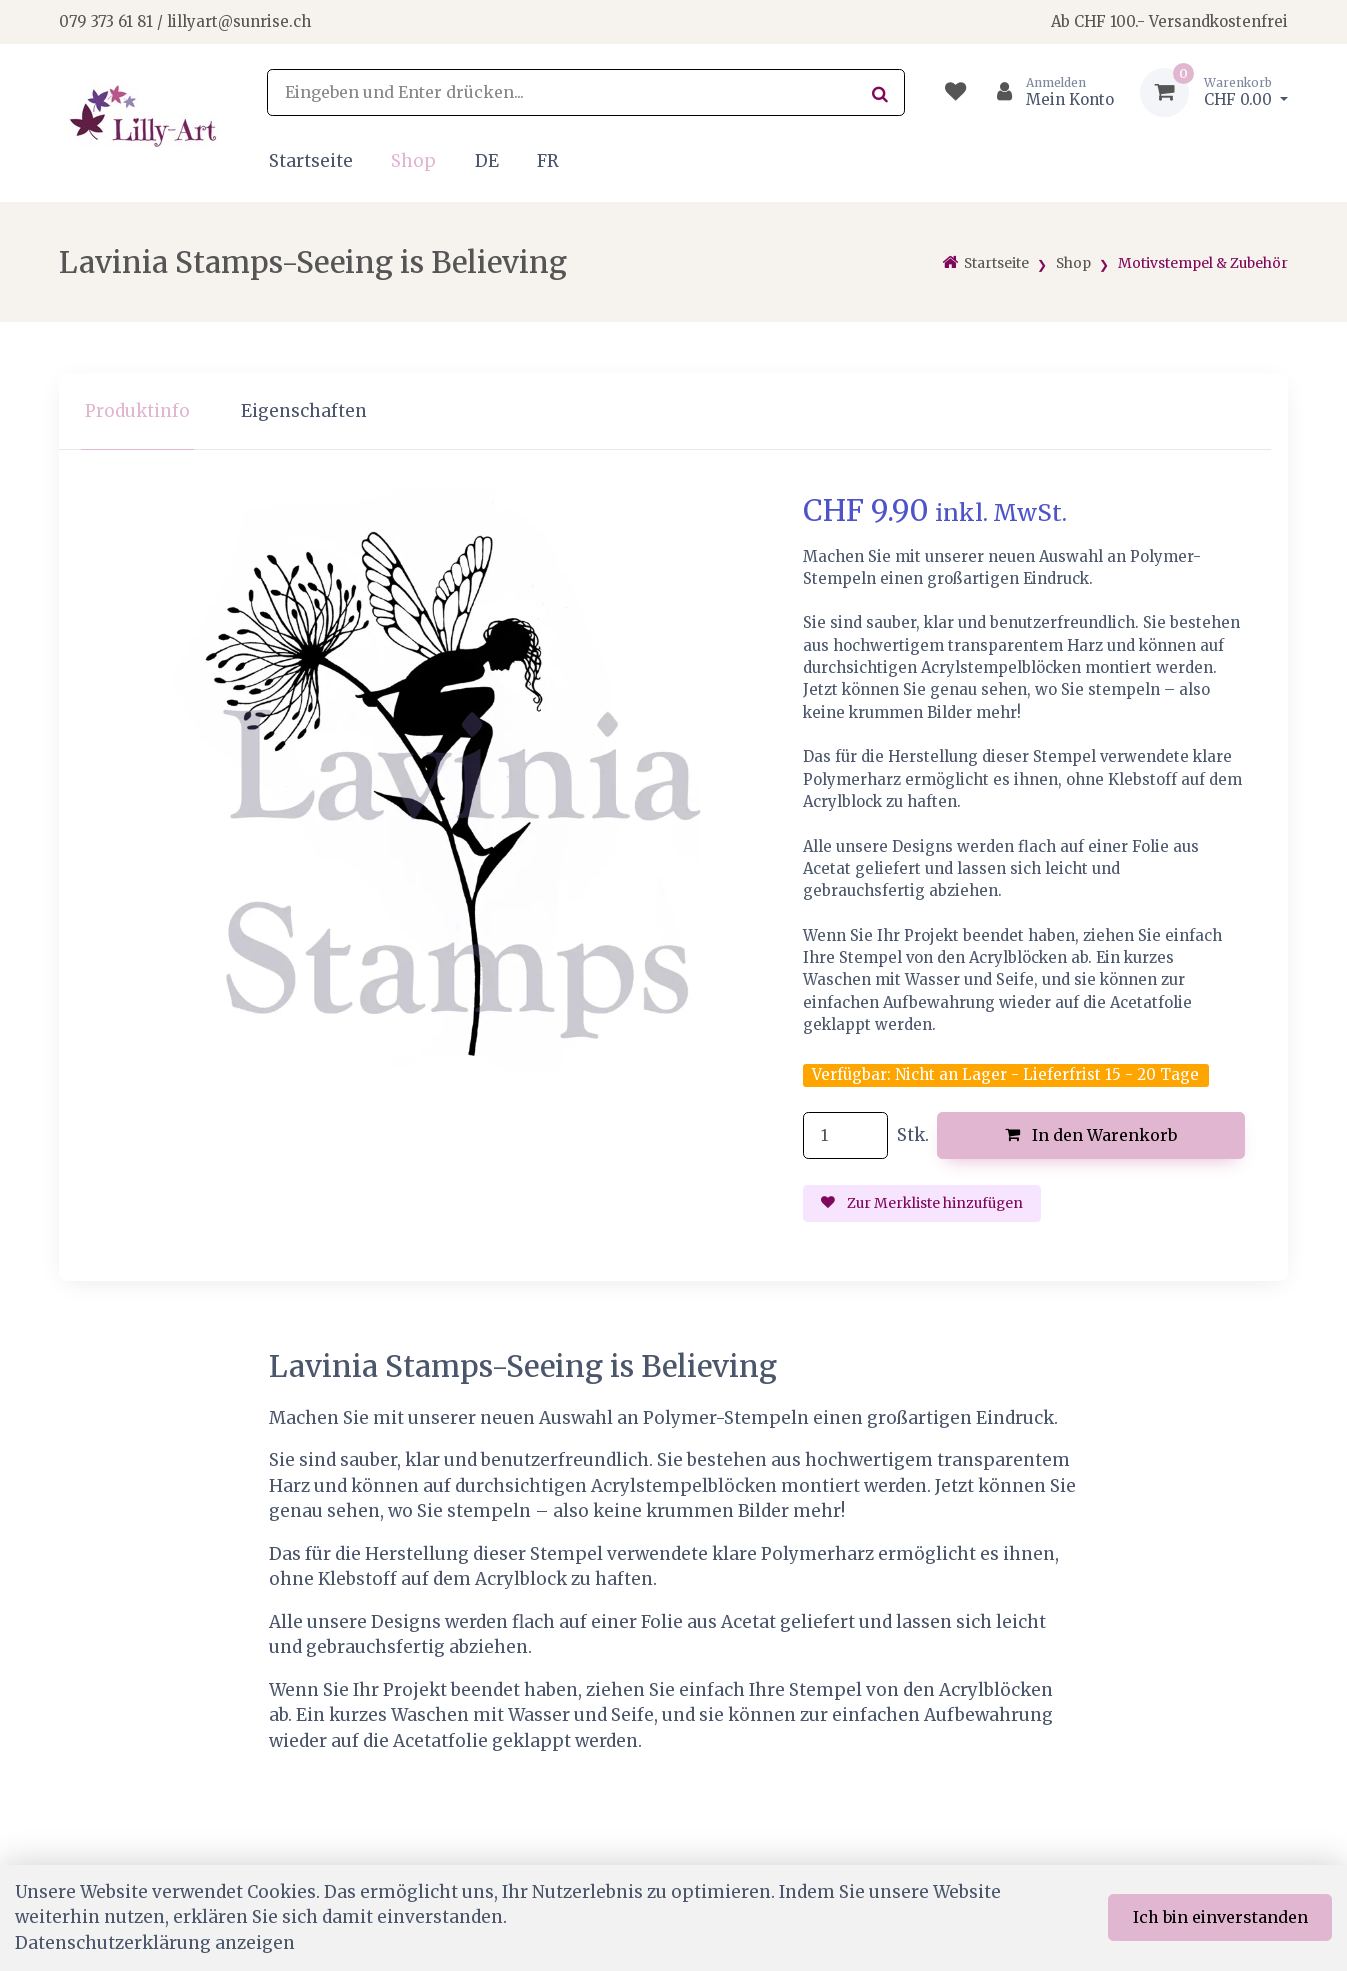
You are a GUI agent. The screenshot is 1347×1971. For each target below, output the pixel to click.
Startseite (311, 161)
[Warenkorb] (1214, 92)
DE (487, 161)
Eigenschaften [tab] (304, 411)
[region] (673, 411)
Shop (413, 161)
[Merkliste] (955, 92)
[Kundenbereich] (1047, 92)
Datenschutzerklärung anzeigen (155, 1943)
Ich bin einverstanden (1220, 1917)
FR (548, 161)
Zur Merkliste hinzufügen (922, 1203)
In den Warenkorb (1091, 1135)
